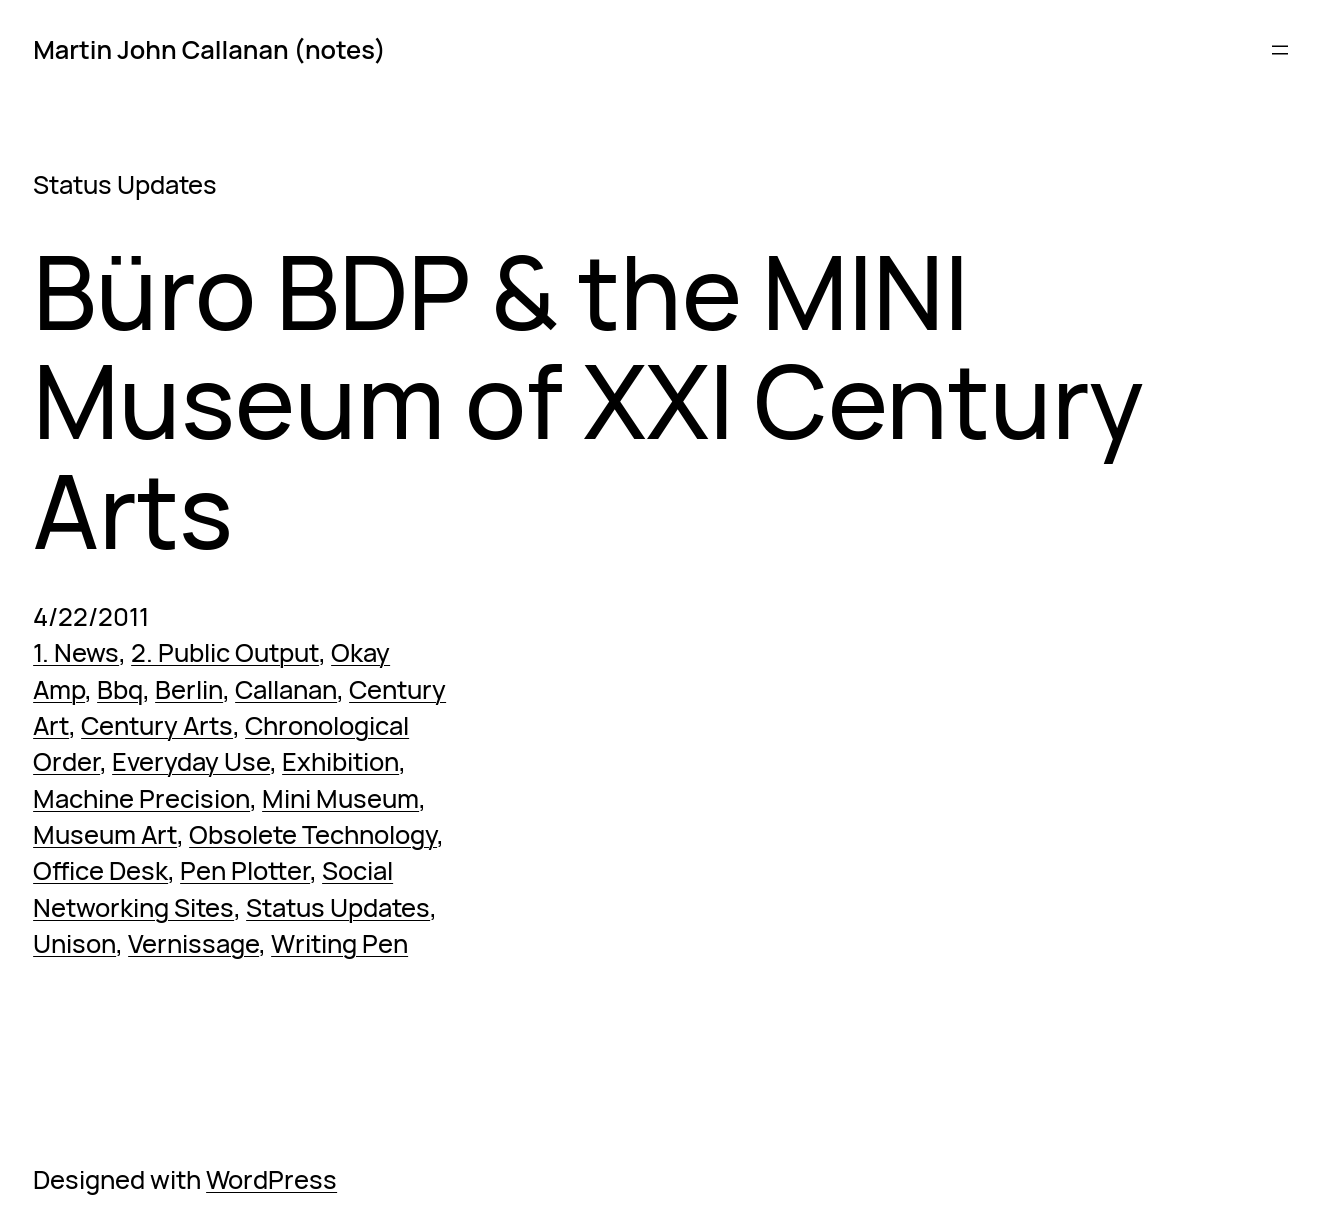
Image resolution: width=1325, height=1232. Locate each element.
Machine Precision (141, 798)
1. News (76, 652)
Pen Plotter (245, 870)
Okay (360, 652)
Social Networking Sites (213, 888)
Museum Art (105, 834)
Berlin (189, 689)
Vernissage (193, 943)
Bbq (120, 689)
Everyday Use (191, 761)
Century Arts (157, 725)
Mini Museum (340, 798)
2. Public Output (225, 652)
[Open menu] (1280, 50)
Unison (74, 943)
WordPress (271, 1179)
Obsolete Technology (313, 834)
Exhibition (340, 761)
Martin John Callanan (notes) (209, 49)
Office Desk (100, 870)
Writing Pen (339, 943)
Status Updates (338, 907)
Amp (59, 689)
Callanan (286, 689)
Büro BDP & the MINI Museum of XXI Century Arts (588, 401)
